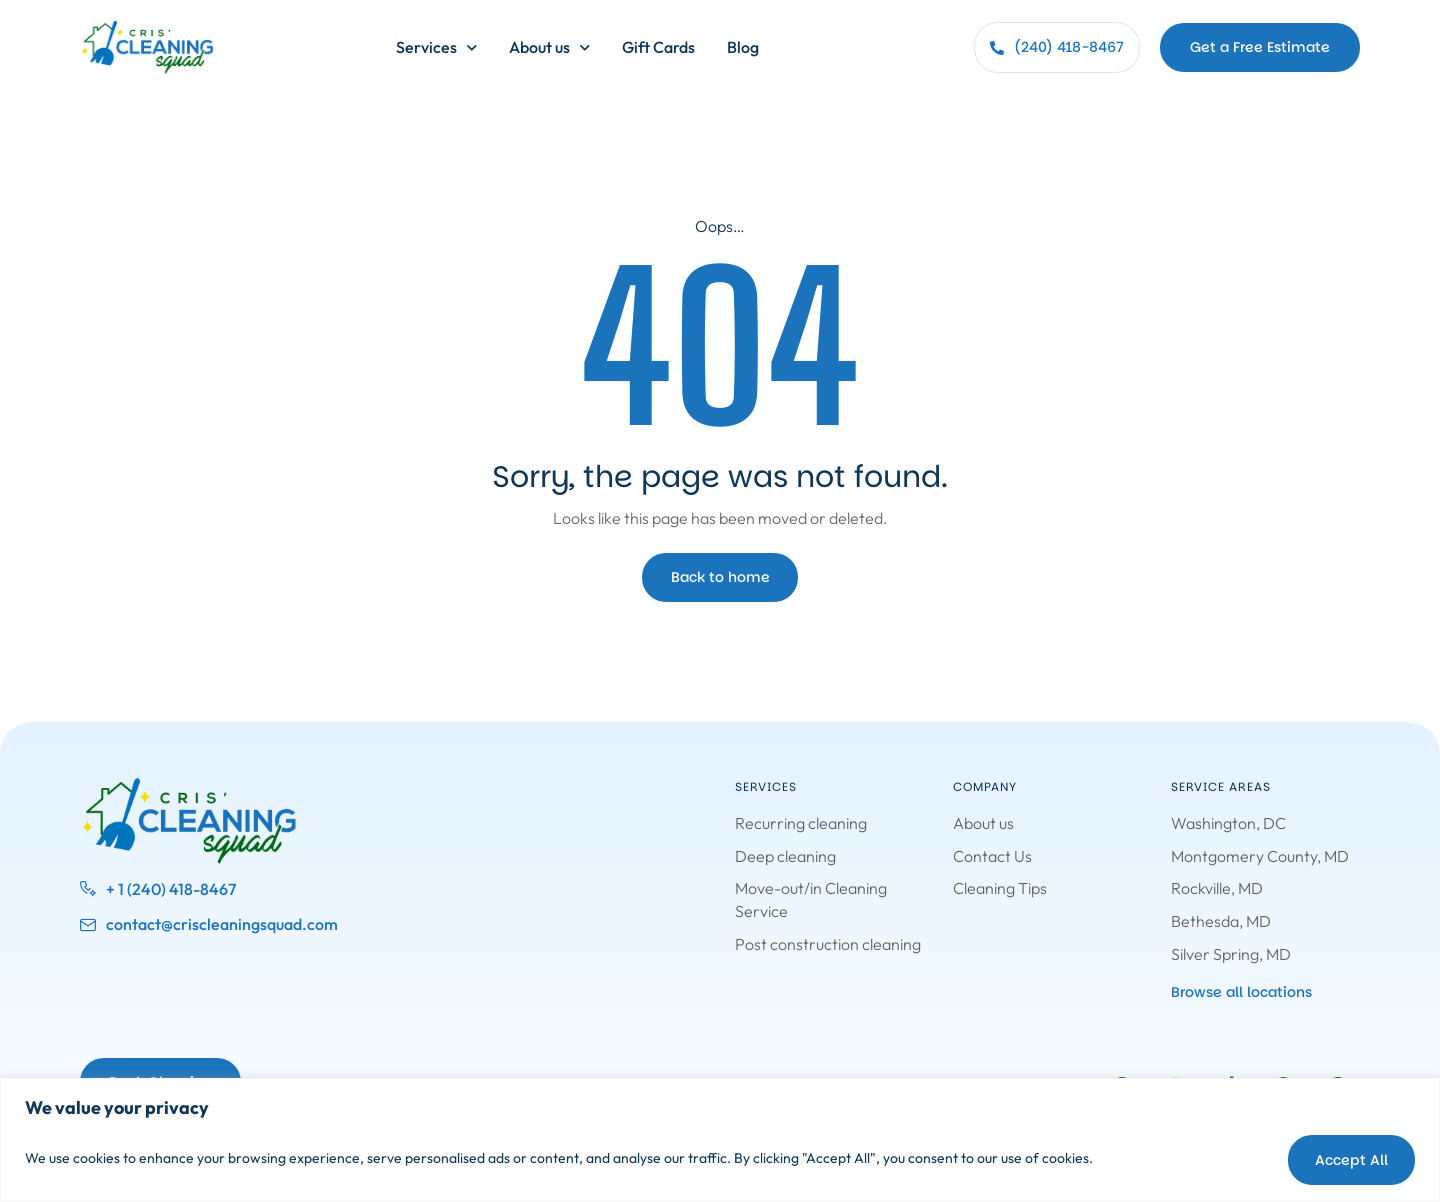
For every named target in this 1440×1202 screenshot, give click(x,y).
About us (549, 47)
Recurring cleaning (801, 823)
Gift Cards (658, 47)
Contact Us (992, 856)
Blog (743, 47)
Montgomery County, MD (1260, 856)
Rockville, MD (1217, 888)
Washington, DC (1228, 823)
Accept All (1346, 1158)
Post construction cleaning (828, 943)
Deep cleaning (785, 856)
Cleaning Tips (1000, 888)
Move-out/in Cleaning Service (811, 899)
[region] (720, 1140)
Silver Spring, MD (1231, 953)
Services (436, 47)
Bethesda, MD (1221, 920)
